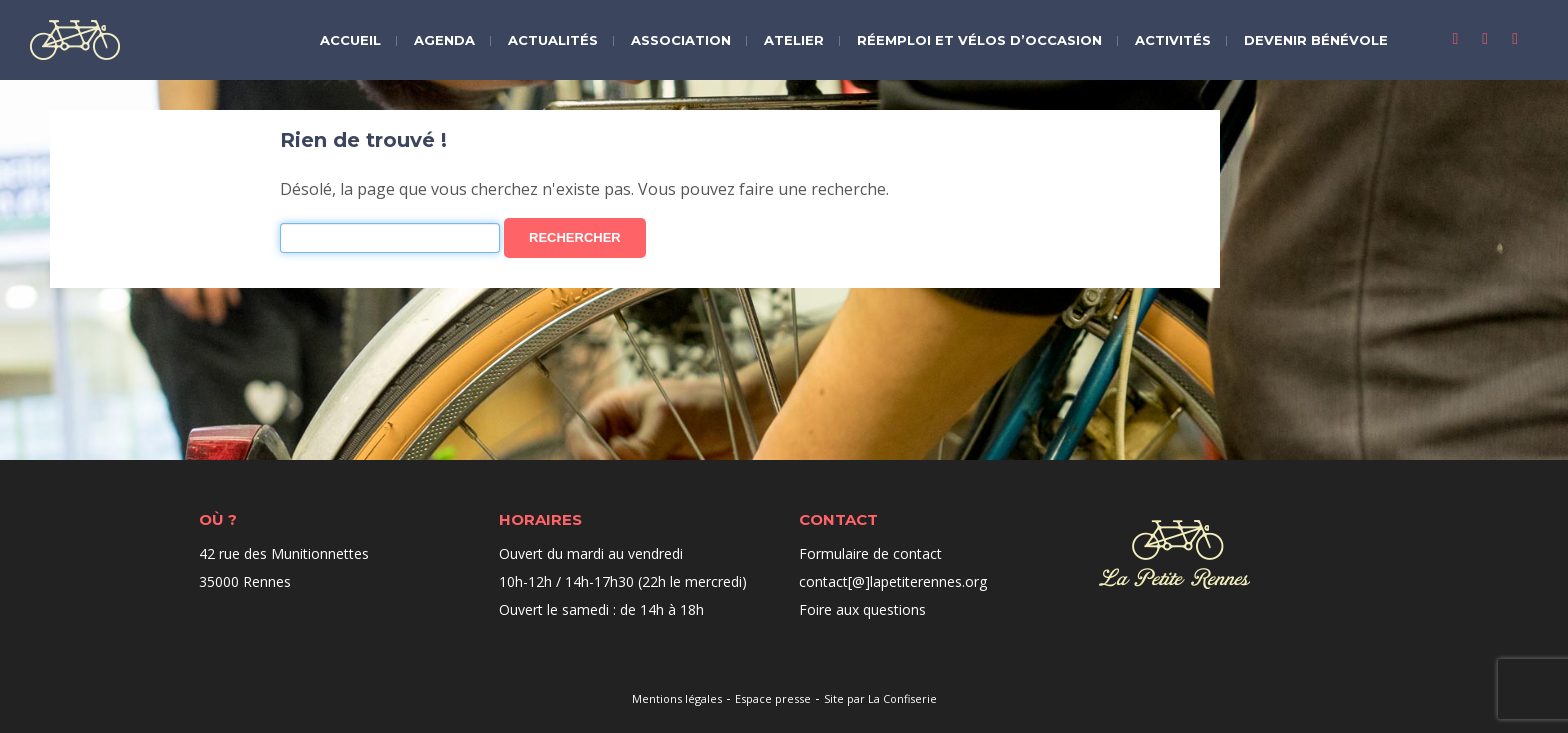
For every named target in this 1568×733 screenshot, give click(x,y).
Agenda (444, 40)
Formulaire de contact (870, 553)
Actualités (553, 40)
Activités (1173, 40)
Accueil (350, 40)
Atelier (794, 40)
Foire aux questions (862, 609)
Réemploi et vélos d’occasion (979, 40)
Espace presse (773, 698)
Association (681, 40)
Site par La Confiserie (880, 698)
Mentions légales (677, 698)
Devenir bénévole (1316, 40)
